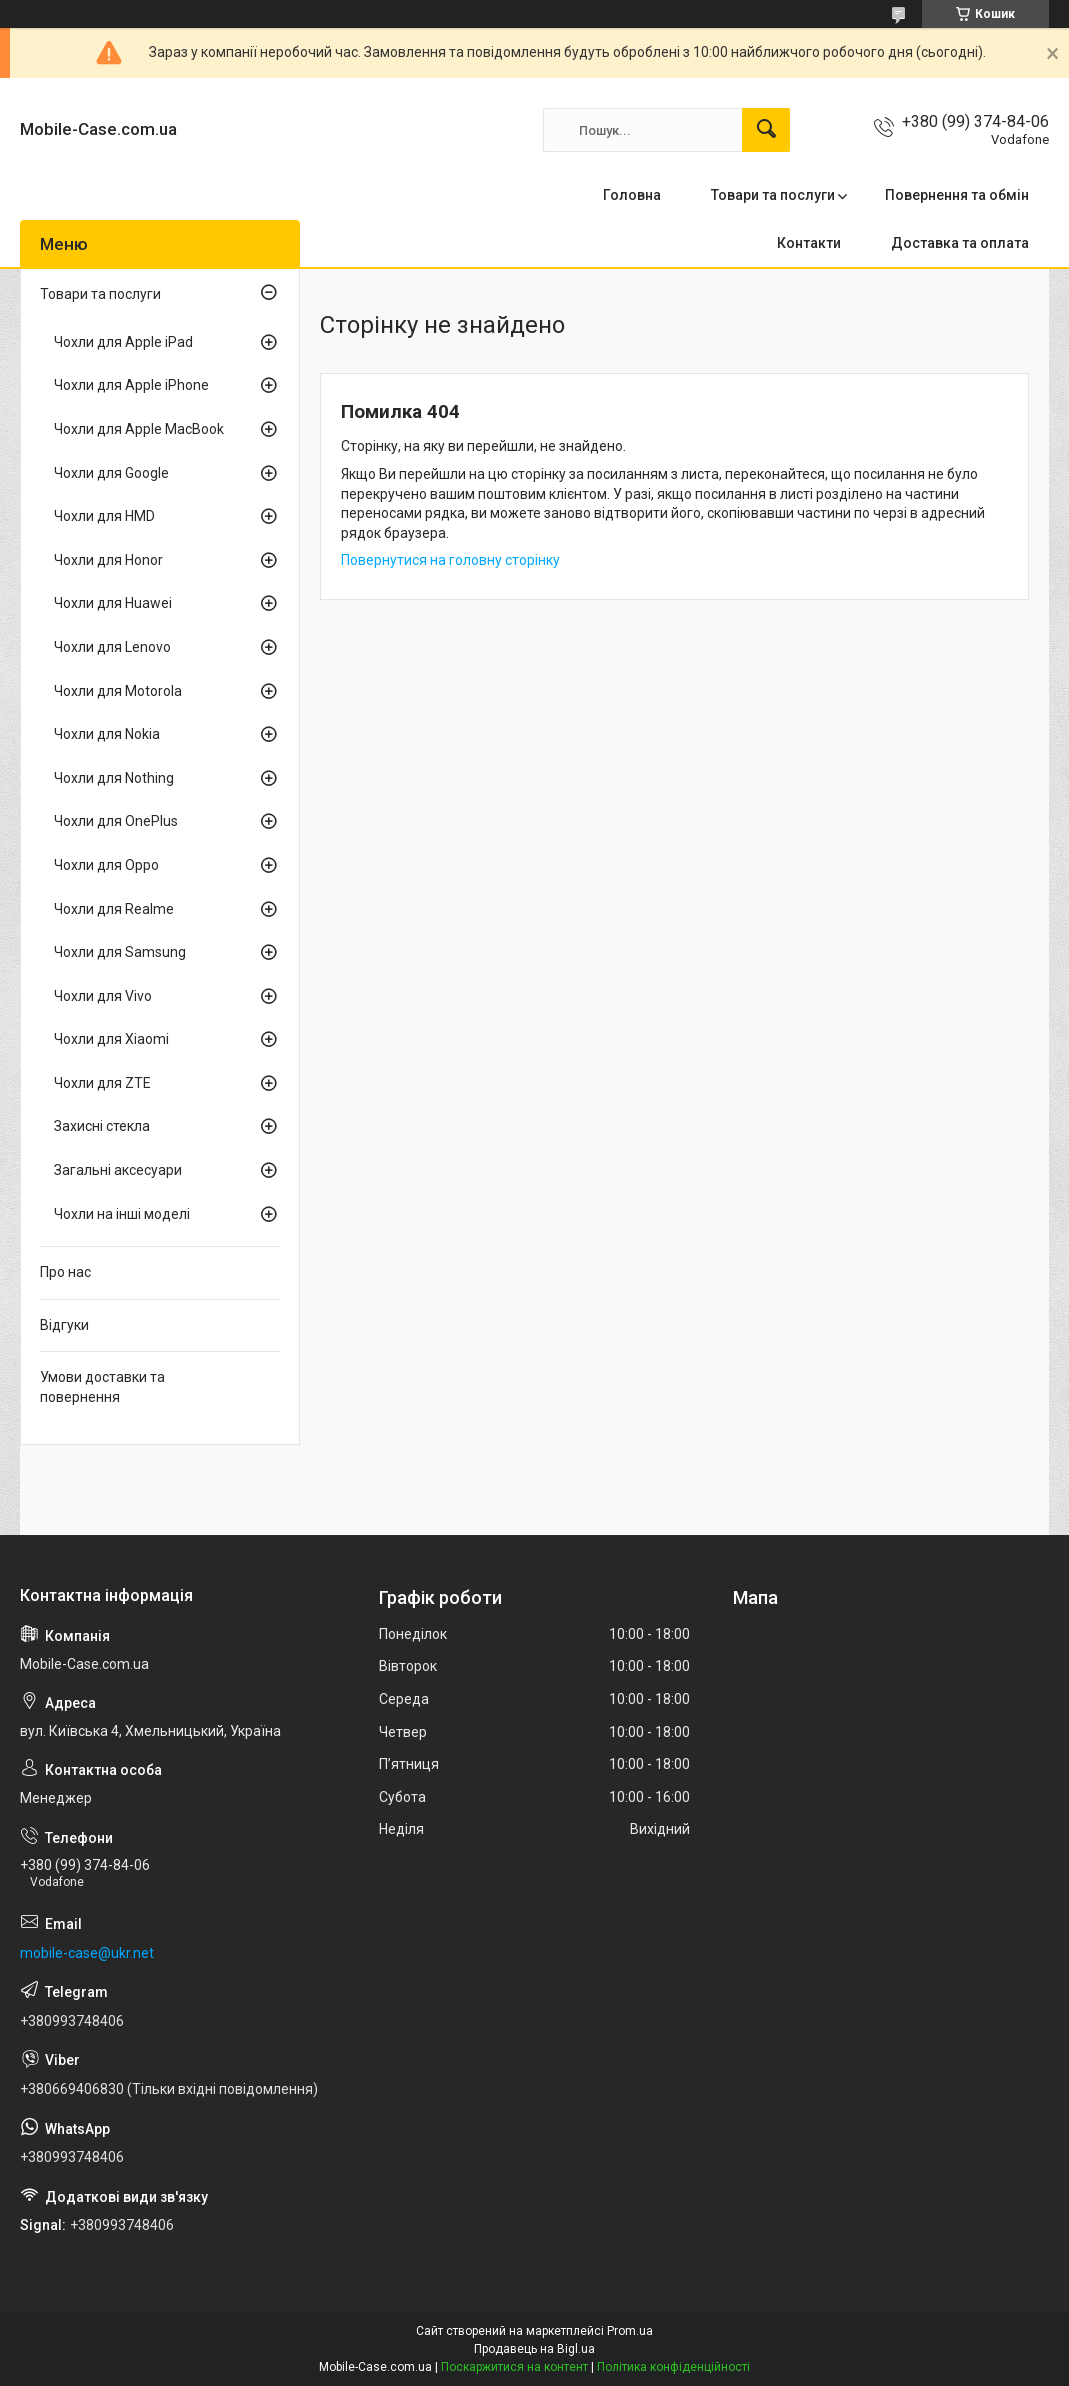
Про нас (65, 1272)
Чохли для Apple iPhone (131, 385)
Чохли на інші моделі (122, 1214)
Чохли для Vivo (103, 996)
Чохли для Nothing (114, 778)
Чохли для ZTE (102, 1083)
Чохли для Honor (108, 560)
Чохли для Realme (114, 909)
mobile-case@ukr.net (87, 1953)
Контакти (809, 243)
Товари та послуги (773, 195)
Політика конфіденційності (673, 2367)
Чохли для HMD (104, 516)
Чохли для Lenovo (112, 647)
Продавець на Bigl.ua (534, 2349)
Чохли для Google (111, 473)
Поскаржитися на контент (514, 2367)
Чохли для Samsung (120, 952)
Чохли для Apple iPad (123, 342)
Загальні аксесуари (118, 1170)
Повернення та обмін (957, 195)
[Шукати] (766, 130)
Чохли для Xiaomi (111, 1039)
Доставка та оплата (960, 243)
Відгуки (64, 1325)
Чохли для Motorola (118, 691)
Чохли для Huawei (113, 603)
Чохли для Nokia (107, 734)
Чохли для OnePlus (116, 821)
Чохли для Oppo (106, 865)
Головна (632, 195)
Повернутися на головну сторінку (450, 560)
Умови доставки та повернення (102, 1387)
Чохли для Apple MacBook (139, 429)
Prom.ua (630, 2331)
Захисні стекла (102, 1126)
